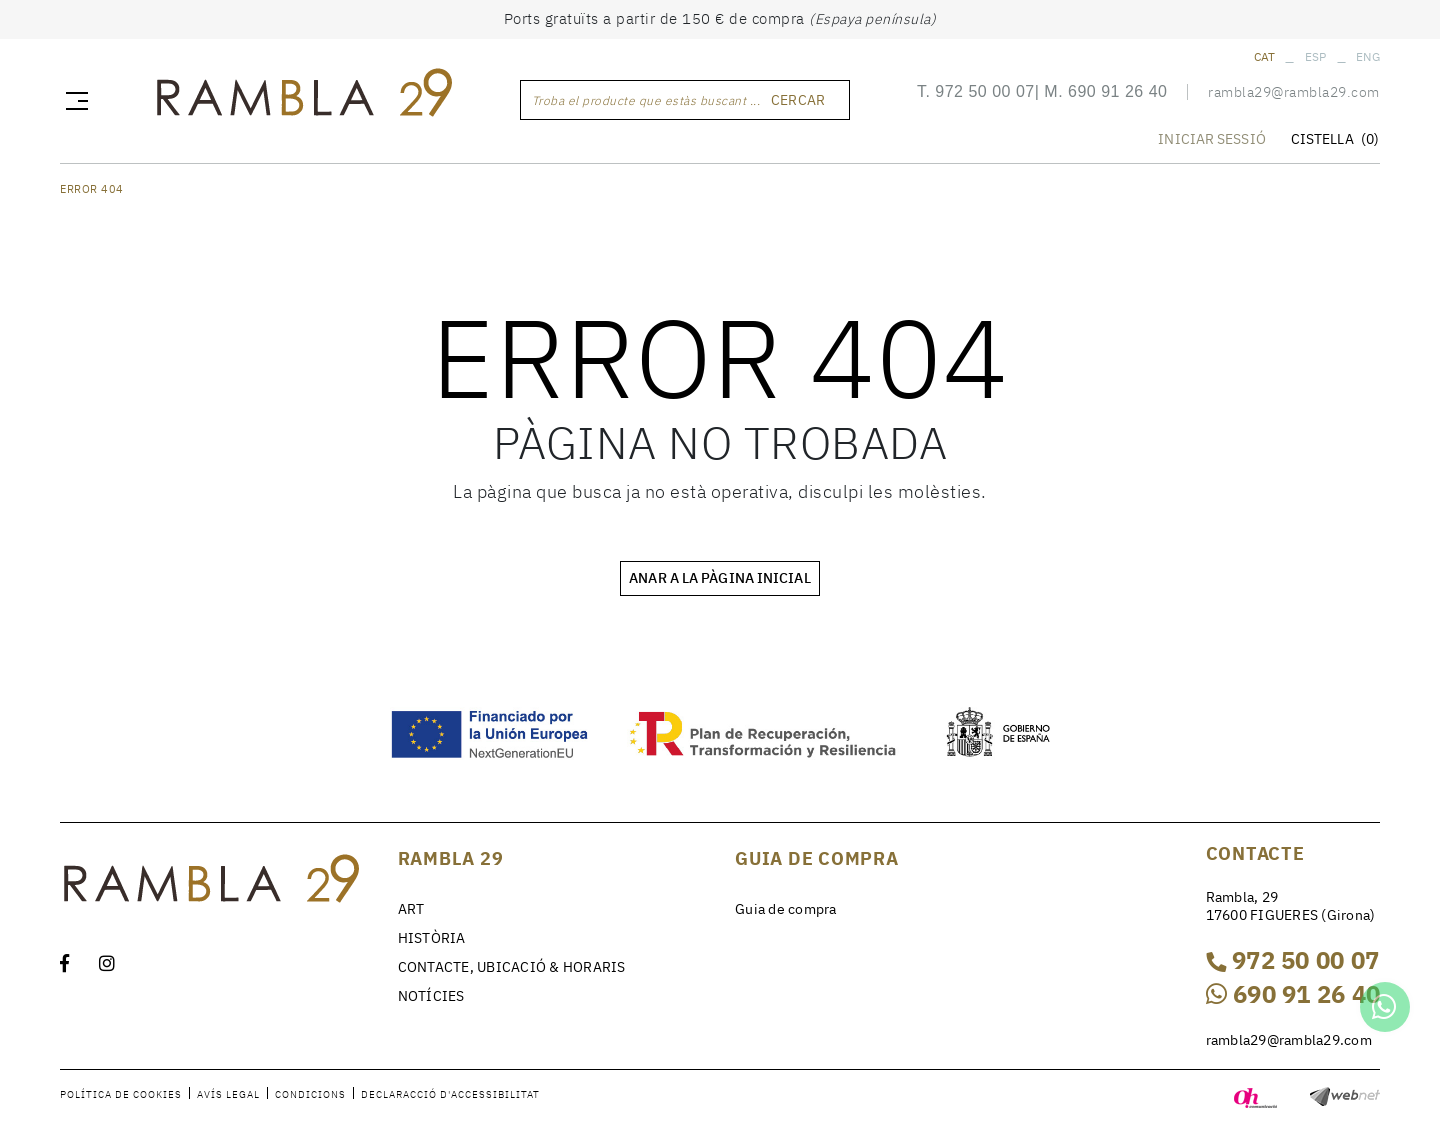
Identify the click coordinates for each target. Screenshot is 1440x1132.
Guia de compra (786, 909)
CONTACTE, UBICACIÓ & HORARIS (512, 967)
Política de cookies (121, 1094)
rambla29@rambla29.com (1294, 94)
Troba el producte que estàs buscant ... (646, 101)
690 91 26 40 (1117, 93)
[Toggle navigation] (73, 101)
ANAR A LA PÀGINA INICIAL (719, 578)
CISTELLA (1335, 141)
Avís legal (228, 1094)
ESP (1316, 56)
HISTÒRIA (432, 938)
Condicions (310, 1094)
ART (411, 909)
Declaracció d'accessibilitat (450, 1094)
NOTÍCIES (431, 996)
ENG (1368, 56)
